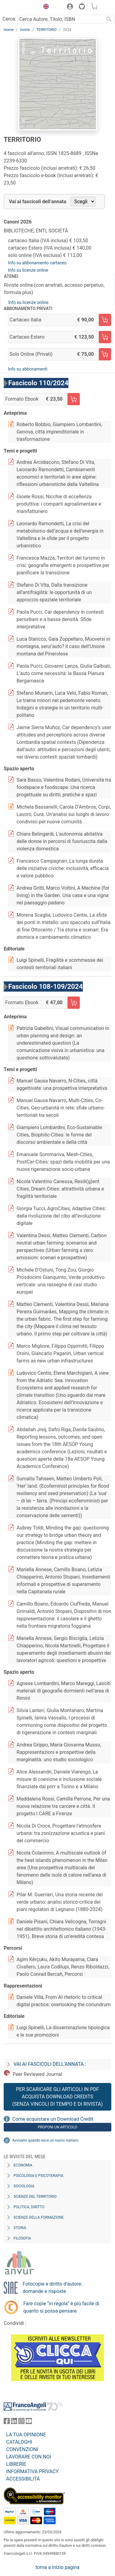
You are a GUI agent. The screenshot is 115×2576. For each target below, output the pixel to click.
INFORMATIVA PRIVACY (32, 2471)
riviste (25, 30)
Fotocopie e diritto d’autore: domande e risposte (52, 2287)
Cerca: (9, 19)
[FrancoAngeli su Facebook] (7, 2422)
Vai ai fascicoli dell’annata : (49, 2064)
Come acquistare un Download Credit (52, 2119)
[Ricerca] (109, 19)
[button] (44, 7)
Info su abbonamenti (27, 369)
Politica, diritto (28, 2207)
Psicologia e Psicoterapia (38, 2176)
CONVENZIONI (22, 2449)
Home (8, 30)
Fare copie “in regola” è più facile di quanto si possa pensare (61, 2307)
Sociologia (23, 2186)
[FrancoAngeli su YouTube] (29, 2422)
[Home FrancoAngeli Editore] (20, 7)
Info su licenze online (28, 270)
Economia (22, 2165)
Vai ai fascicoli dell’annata (37, 201)
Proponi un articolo (57, 2127)
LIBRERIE (16, 2464)
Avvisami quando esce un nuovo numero (45, 2140)
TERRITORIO (46, 30)
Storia (19, 2228)
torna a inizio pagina (57, 2567)
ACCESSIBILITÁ (23, 2479)
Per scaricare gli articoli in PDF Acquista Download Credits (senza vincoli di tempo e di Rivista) (57, 2096)
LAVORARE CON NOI (28, 2457)
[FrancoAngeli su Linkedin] (14, 2422)
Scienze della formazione (38, 2217)
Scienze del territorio (35, 2196)
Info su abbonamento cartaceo (37, 262)
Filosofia (22, 2238)
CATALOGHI (19, 2442)
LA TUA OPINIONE (26, 2435)
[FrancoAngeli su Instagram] (21, 2422)
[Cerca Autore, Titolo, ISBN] (60, 19)
